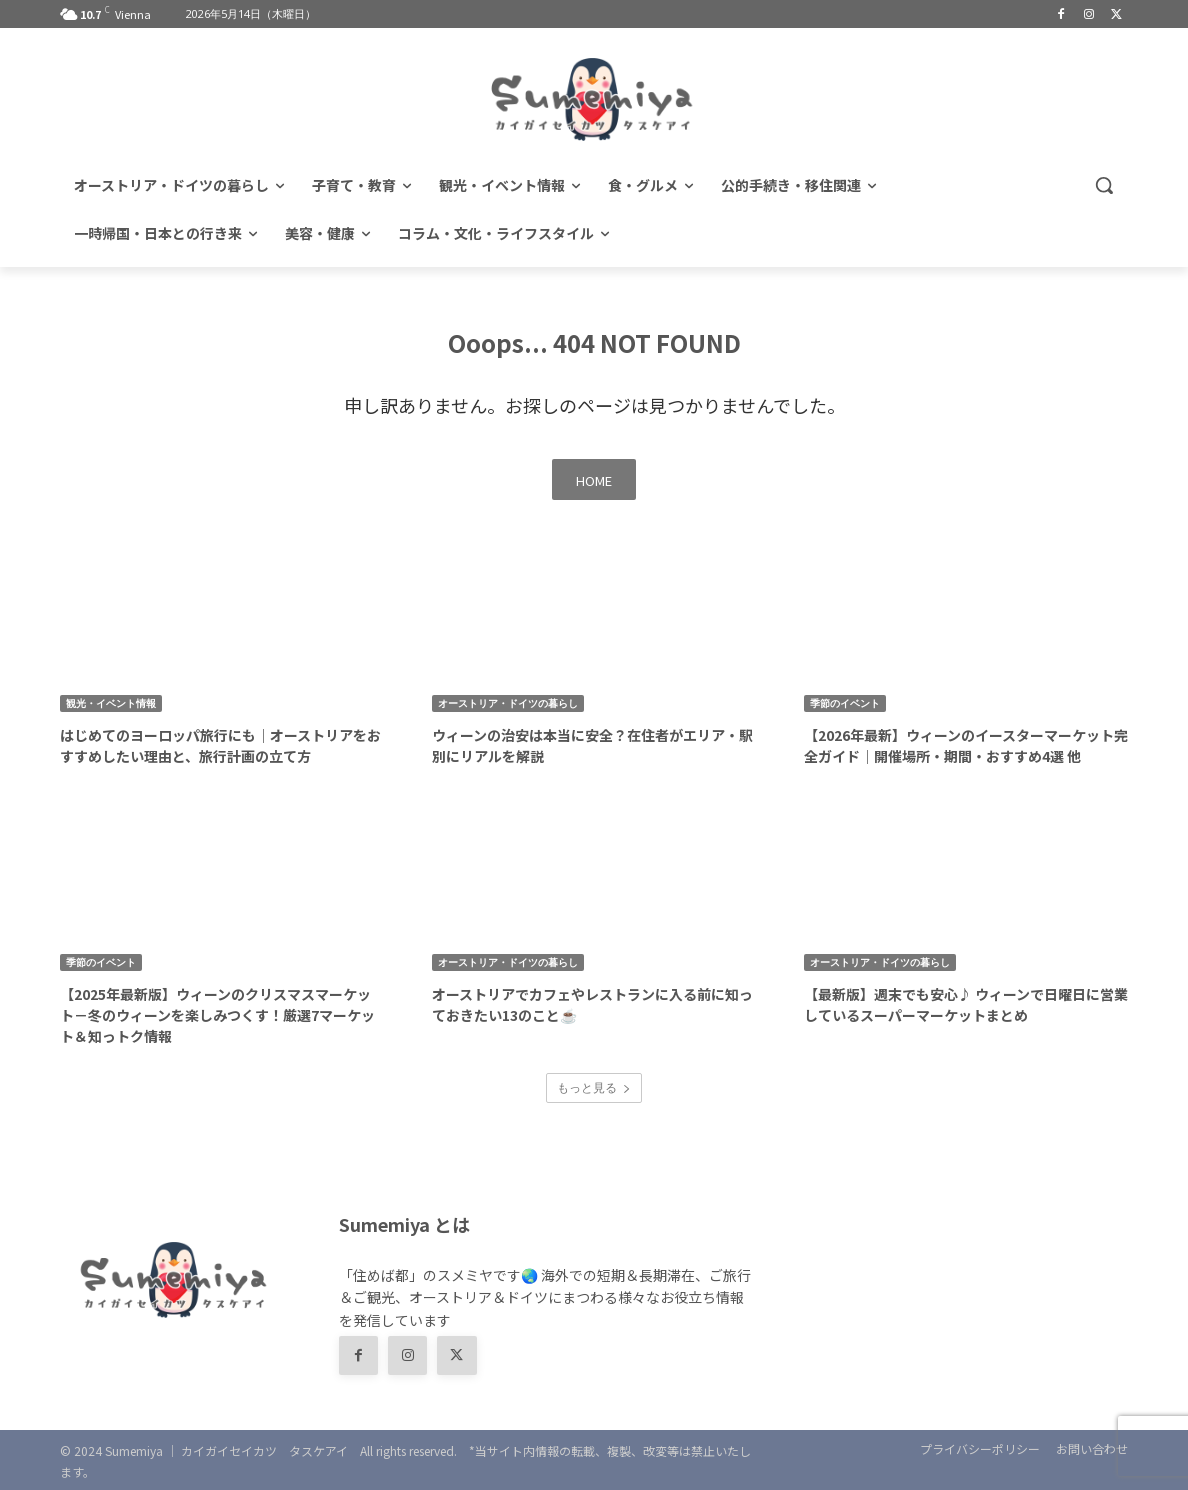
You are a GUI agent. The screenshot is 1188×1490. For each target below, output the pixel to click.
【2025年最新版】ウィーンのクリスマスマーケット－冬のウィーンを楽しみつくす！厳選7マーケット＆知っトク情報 (217, 1015)
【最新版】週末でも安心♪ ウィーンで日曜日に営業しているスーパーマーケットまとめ (966, 1004)
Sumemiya (134, 1450)
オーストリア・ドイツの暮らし (508, 703)
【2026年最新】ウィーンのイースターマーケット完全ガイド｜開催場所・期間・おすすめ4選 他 (966, 745)
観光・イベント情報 (111, 703)
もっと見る (594, 1087)
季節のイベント (845, 703)
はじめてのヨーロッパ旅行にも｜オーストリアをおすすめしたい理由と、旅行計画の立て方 (220, 745)
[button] (1104, 185)
